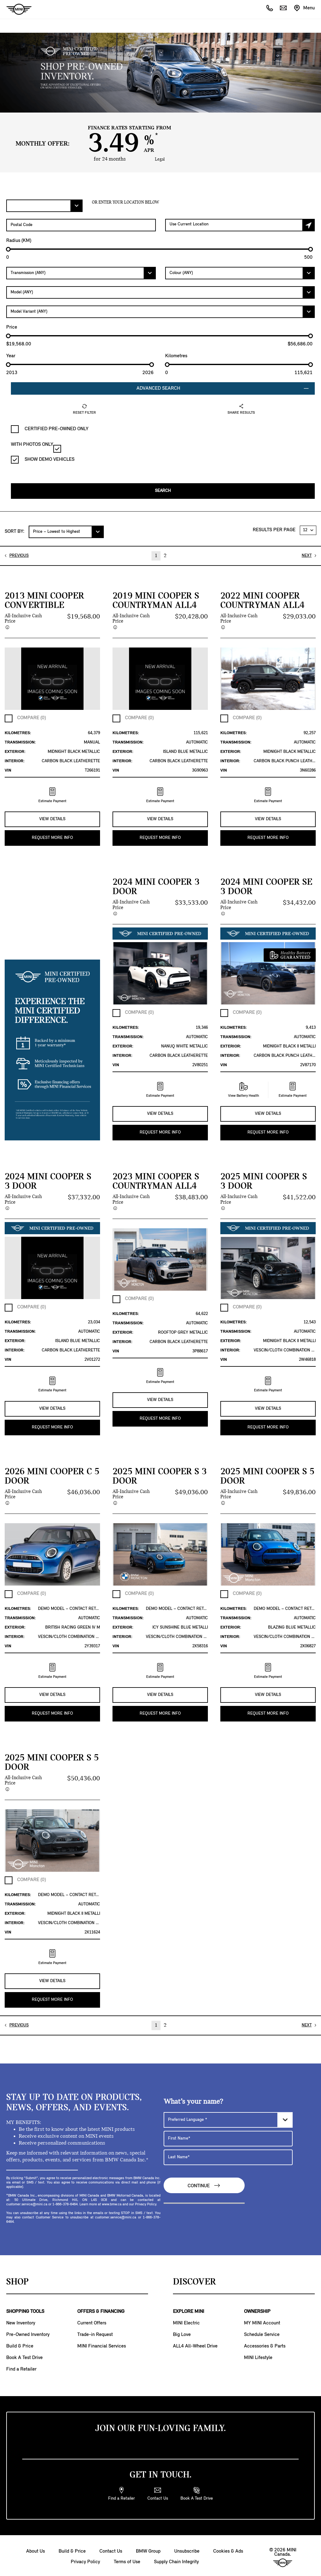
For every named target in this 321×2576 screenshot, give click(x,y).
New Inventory (20, 2320)
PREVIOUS (19, 555)
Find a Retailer (21, 2367)
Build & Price (19, 2344)
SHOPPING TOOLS (25, 2309)
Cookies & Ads (228, 2549)
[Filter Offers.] (44, 206)
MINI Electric (186, 2320)
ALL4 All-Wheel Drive (195, 2344)
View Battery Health (243, 1089)
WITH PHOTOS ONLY (36, 447)
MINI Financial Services (101, 2344)
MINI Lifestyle (258, 2355)
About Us (35, 2549)
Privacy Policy (85, 2559)
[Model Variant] (160, 312)
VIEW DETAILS (52, 818)
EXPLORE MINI (188, 2309)
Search (163, 490)
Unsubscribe (186, 2549)
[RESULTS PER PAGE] (308, 530)
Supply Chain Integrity (176, 2559)
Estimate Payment (52, 795)
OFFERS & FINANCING (100, 2309)
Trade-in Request (95, 2332)
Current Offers (91, 2320)
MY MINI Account (262, 2320)
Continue (204, 2183)
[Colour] (240, 273)
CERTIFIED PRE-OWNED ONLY (50, 429)
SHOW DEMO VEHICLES (42, 460)
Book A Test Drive (24, 2355)
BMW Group (148, 2549)
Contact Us (110, 2549)
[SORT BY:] (66, 531)
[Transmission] (81, 273)
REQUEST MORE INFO (52, 837)
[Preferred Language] (228, 2118)
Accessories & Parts (264, 2344)
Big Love (182, 2332)
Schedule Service (262, 2332)
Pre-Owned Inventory (28, 2332)
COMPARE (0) (31, 717)
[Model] (160, 292)
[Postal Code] (81, 225)
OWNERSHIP (257, 2309)
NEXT (307, 555)
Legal (160, 159)
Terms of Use (127, 2559)
